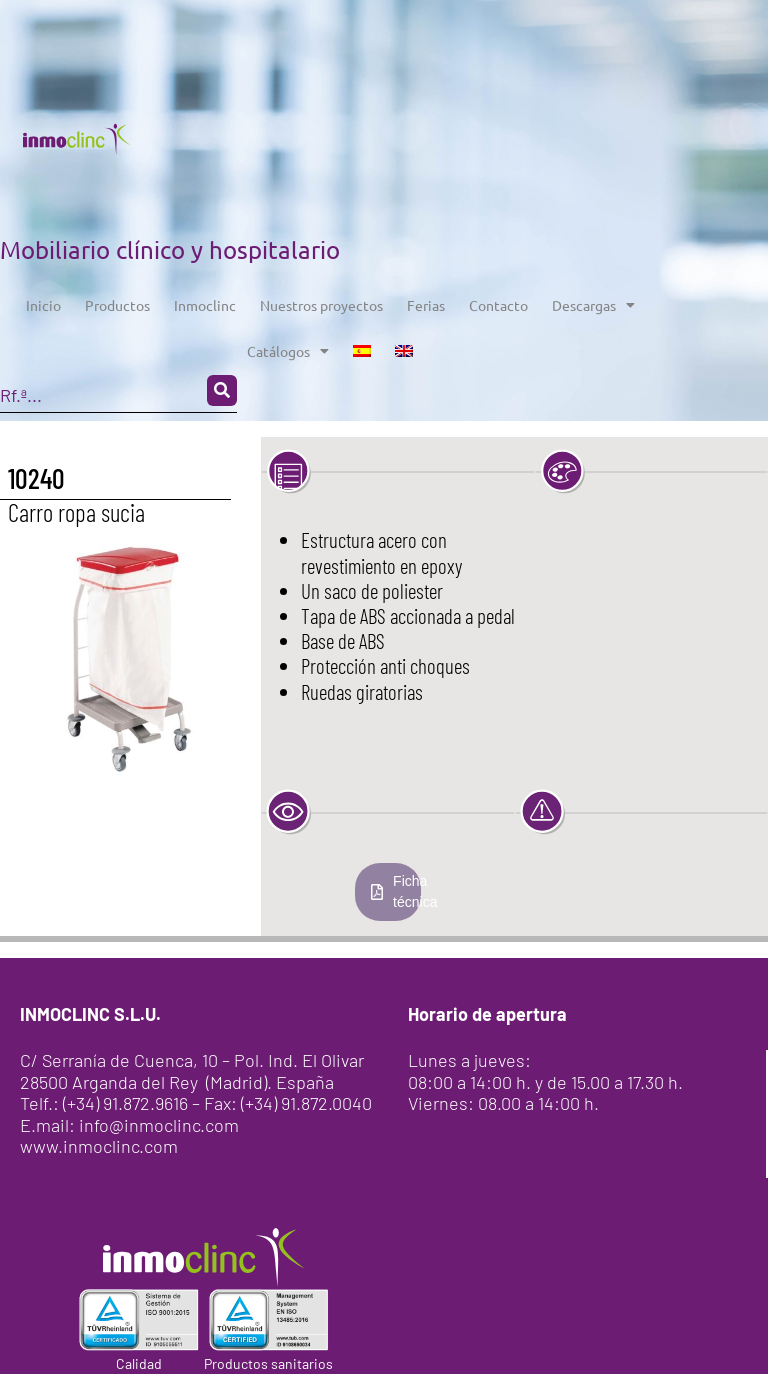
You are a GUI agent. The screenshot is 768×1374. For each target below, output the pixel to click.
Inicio (43, 305)
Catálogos (288, 351)
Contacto (498, 305)
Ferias (426, 305)
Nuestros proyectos (321, 305)
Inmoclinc (205, 305)
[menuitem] (362, 351)
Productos (117, 305)
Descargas (593, 305)
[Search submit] (222, 390)
